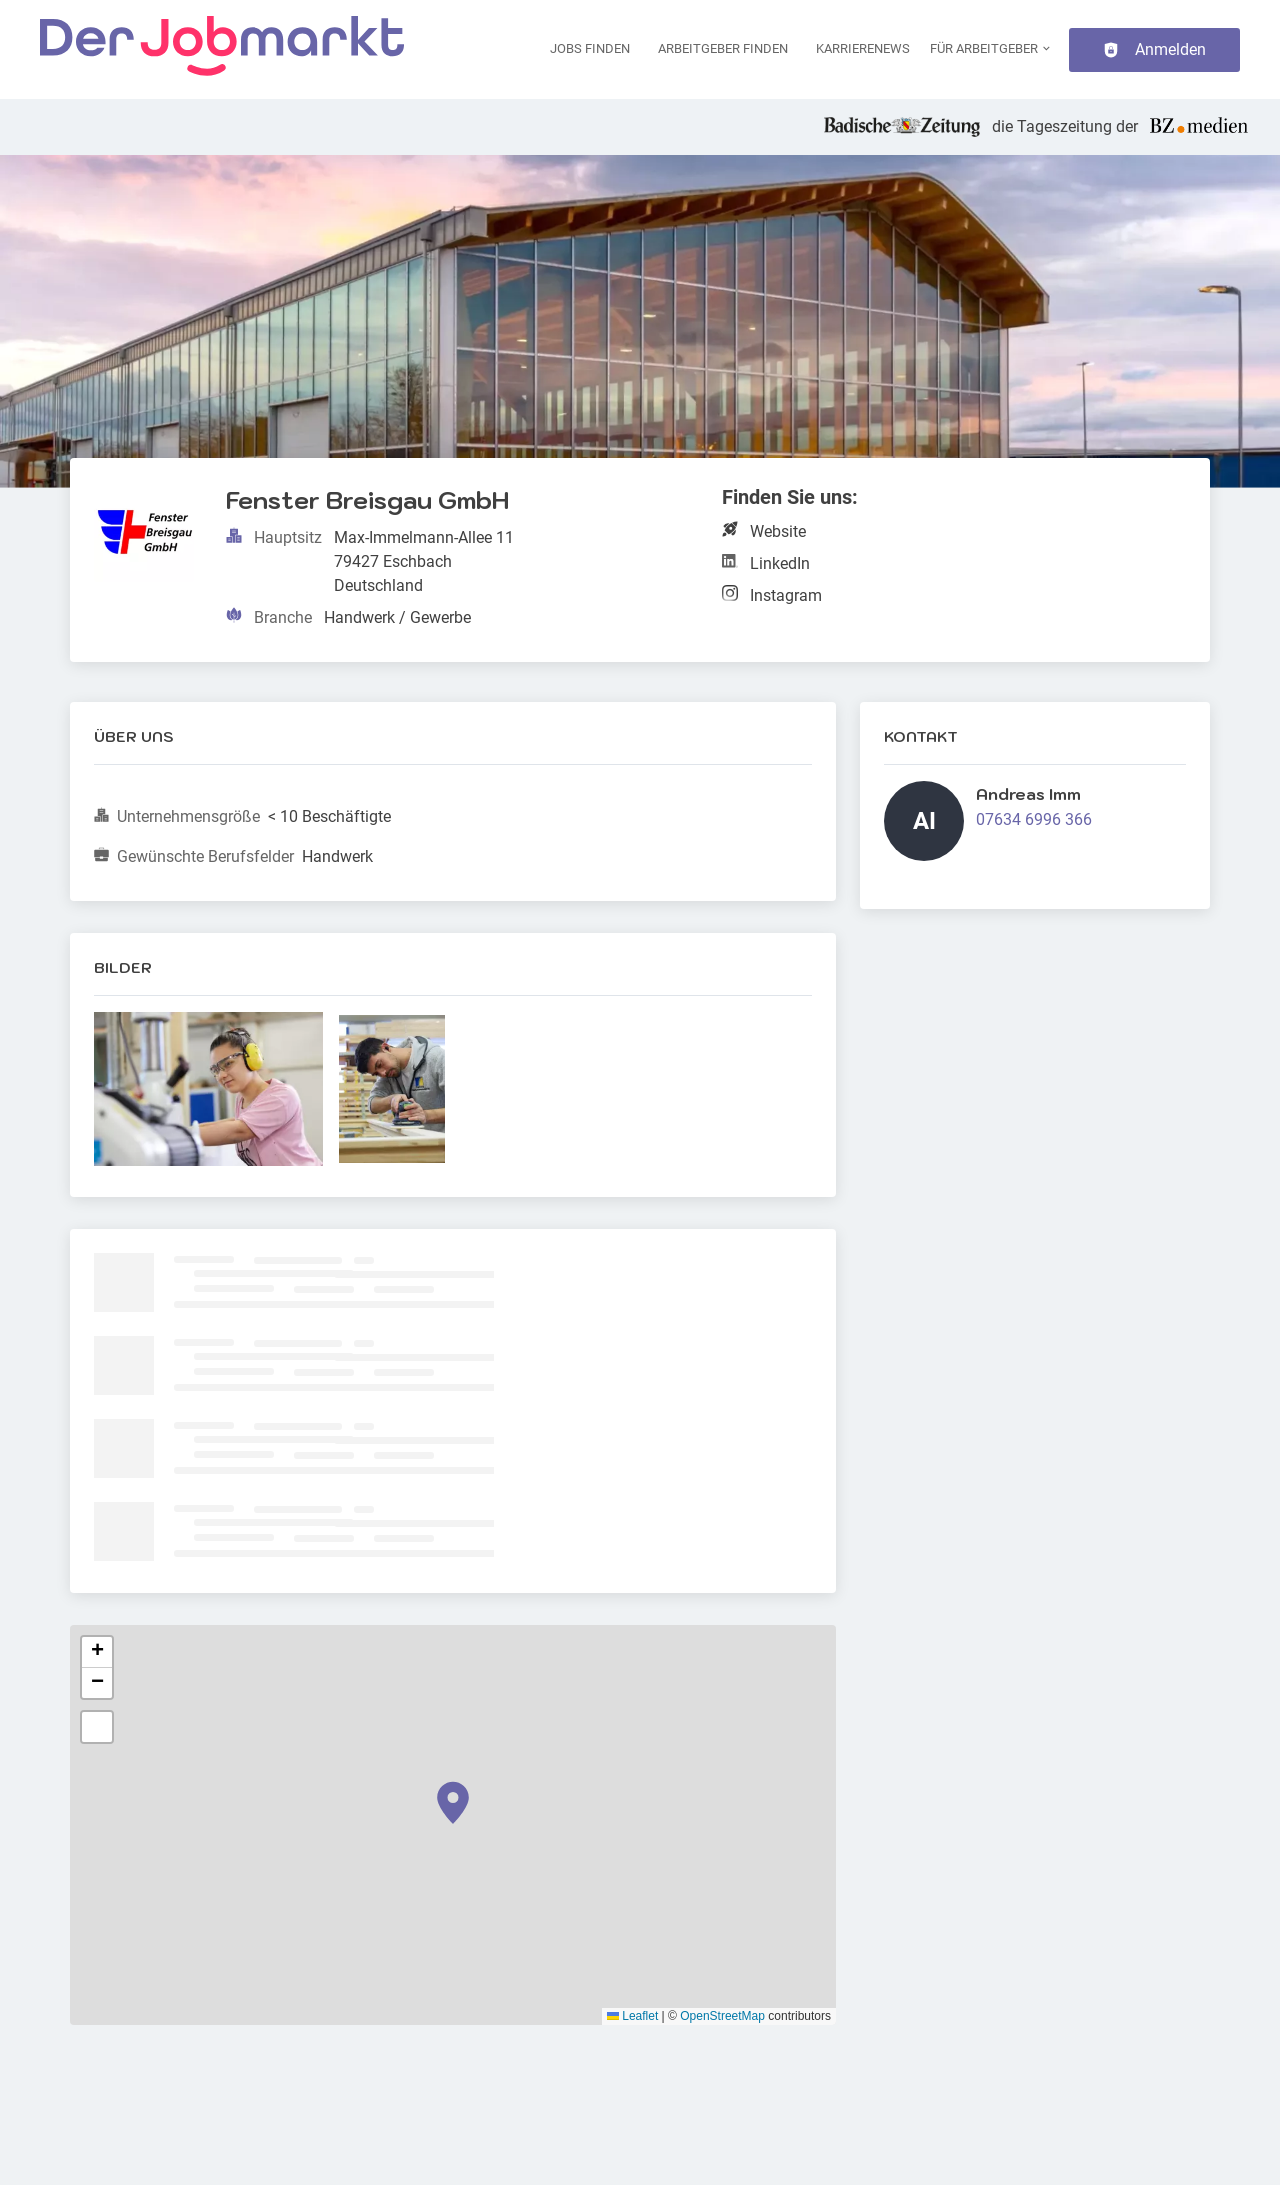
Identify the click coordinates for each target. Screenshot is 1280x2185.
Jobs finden (590, 48)
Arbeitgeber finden (723, 48)
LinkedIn (780, 563)
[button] (453, 1803)
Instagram (786, 595)
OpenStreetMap (722, 2016)
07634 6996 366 (1034, 819)
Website (778, 531)
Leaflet (632, 2016)
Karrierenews (863, 48)
